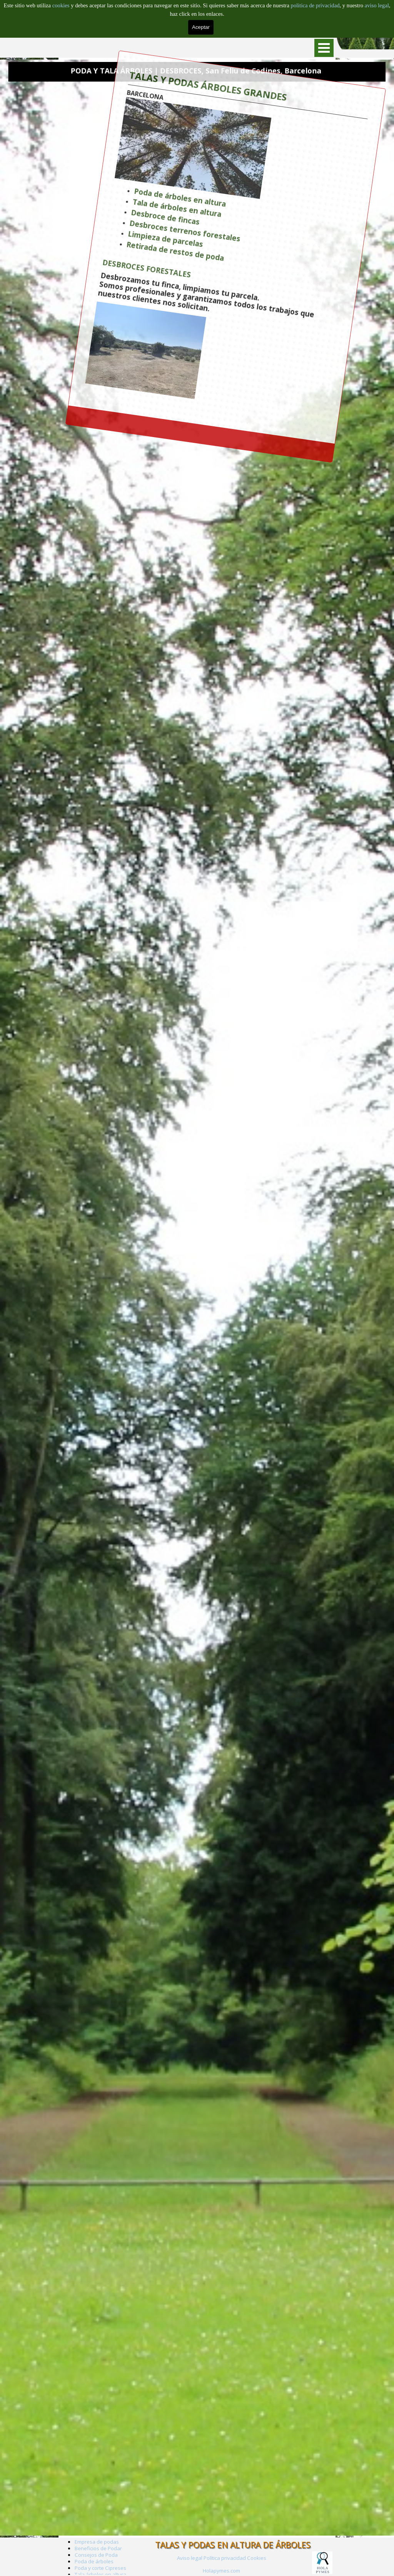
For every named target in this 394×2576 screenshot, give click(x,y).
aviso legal (377, 5)
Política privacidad (225, 2557)
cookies (61, 5)
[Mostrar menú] (324, 48)
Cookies (256, 2557)
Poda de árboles (94, 2561)
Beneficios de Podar (98, 2548)
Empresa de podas (97, 2541)
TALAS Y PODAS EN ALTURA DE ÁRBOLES (233, 2544)
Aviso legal (189, 2557)
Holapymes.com (221, 2570)
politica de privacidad (315, 5)
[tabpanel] (221, 2570)
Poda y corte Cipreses (100, 2567)
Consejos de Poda (96, 2554)
